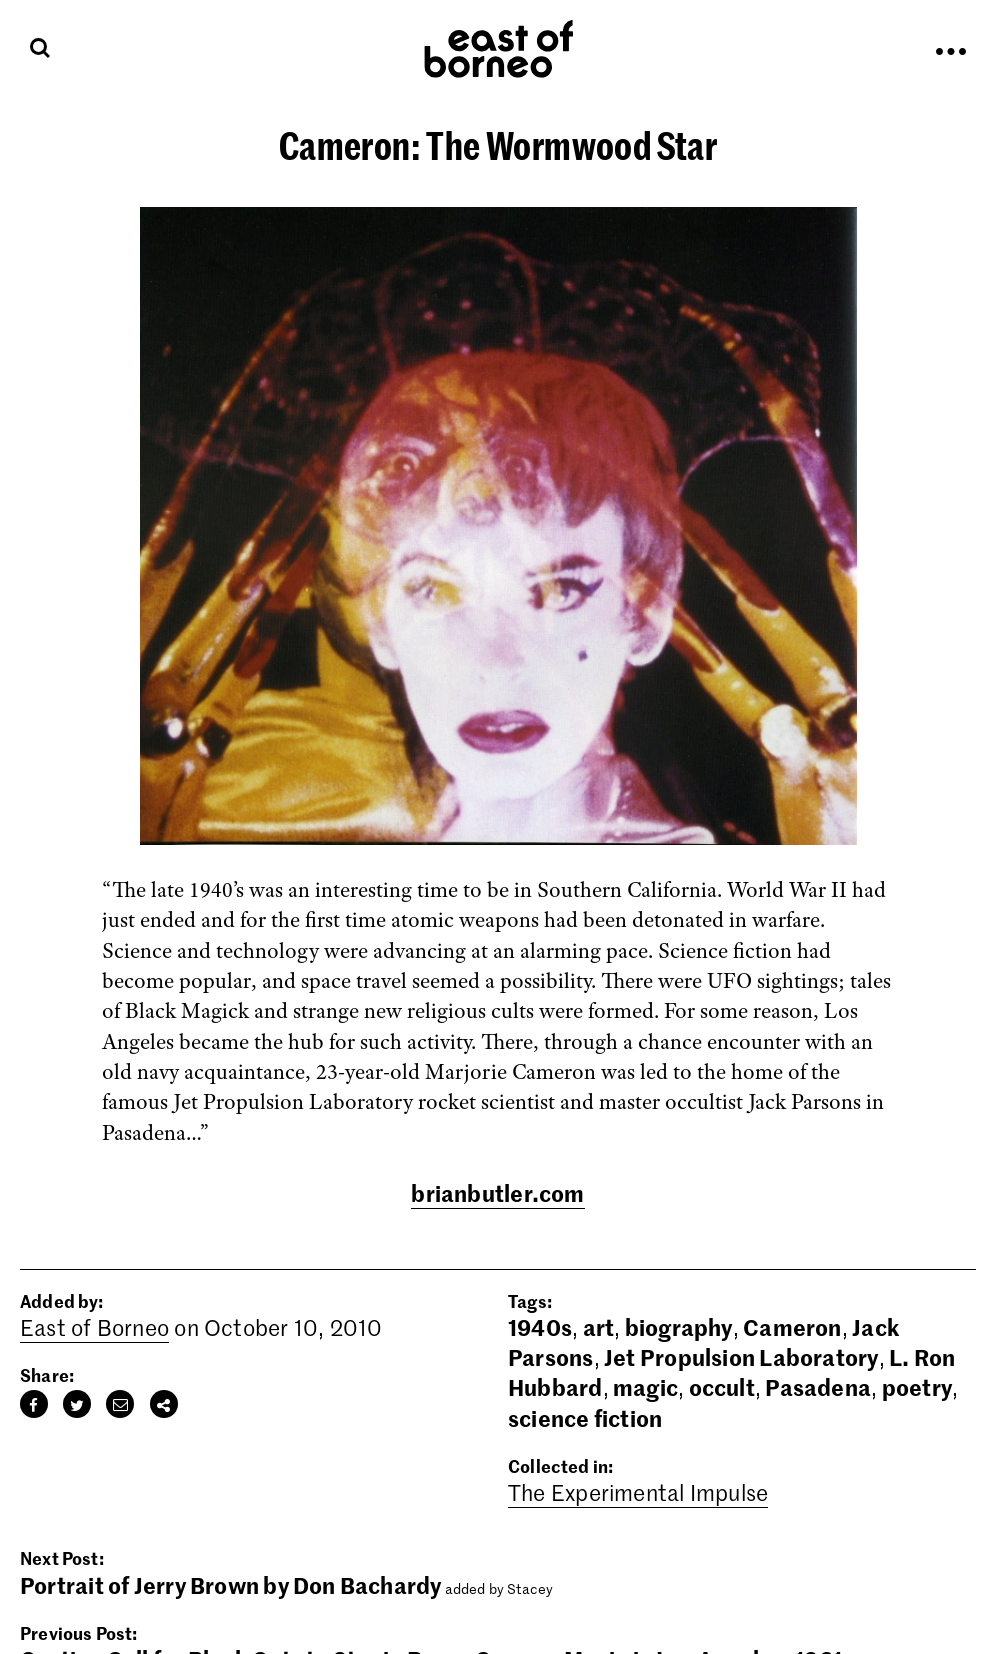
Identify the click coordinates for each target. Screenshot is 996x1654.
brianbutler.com (497, 1193)
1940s (540, 1327)
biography (679, 1327)
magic (645, 1387)
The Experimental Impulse (638, 1492)
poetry (917, 1387)
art (599, 1327)
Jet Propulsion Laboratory (741, 1357)
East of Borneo (94, 1327)
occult (722, 1387)
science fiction (585, 1418)
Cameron (792, 1327)
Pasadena (818, 1387)
